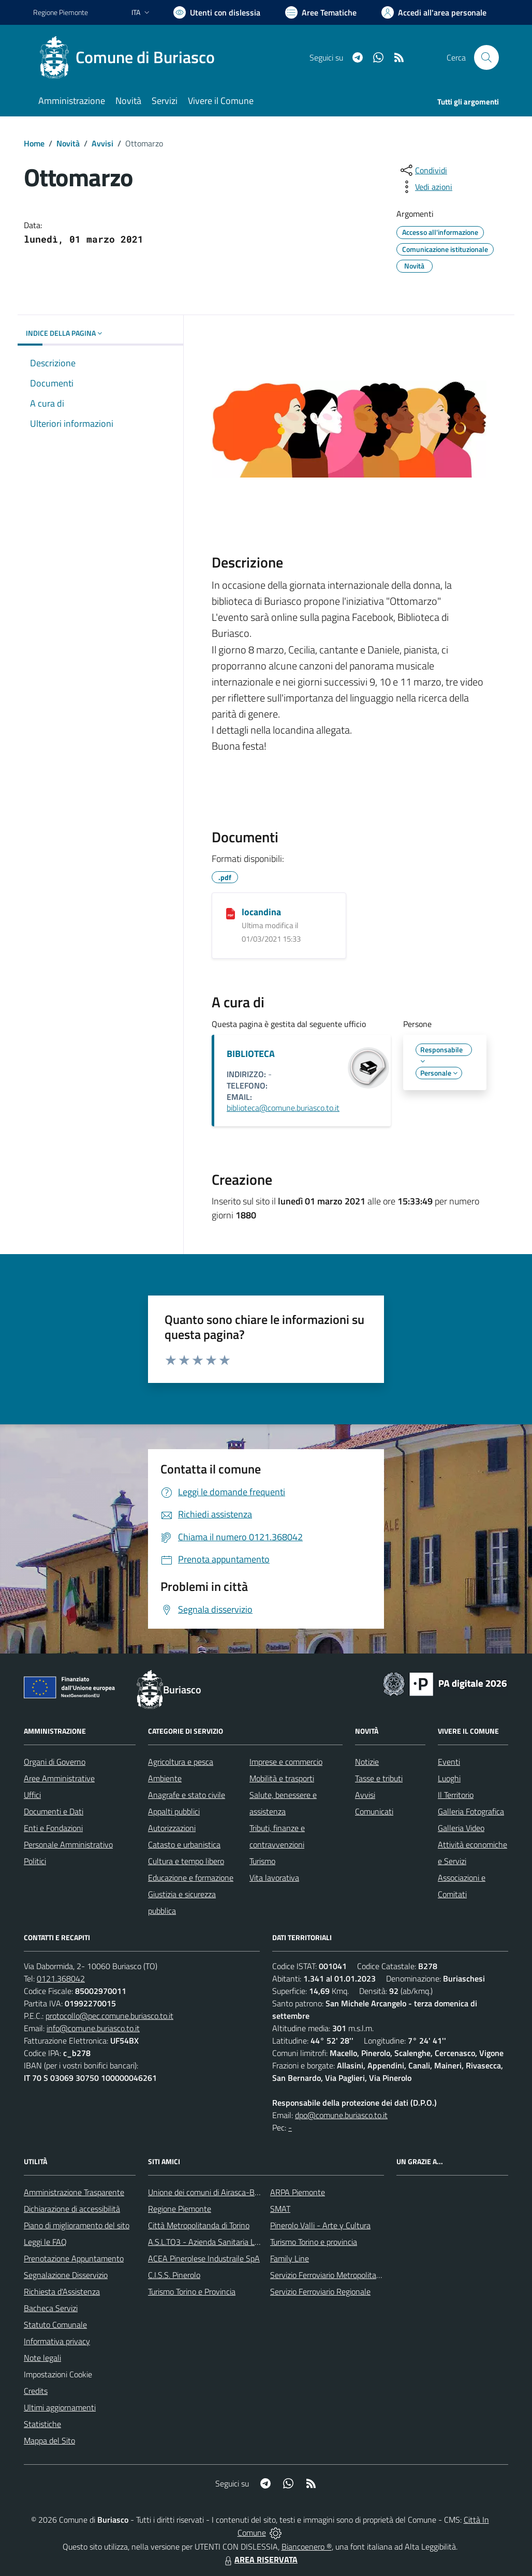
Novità (68, 143)
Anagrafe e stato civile (186, 1795)
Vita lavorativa (274, 1877)
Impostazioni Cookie (58, 2374)
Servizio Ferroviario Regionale (320, 2291)
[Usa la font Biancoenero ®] (217, 12)
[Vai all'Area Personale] (434, 12)
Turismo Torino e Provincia (191, 2291)
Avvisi (102, 143)
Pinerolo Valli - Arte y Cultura (320, 2225)
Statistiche (42, 2424)
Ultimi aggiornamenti (60, 2407)
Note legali (42, 2357)
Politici (35, 1861)
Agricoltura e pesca (180, 1761)
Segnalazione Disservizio (66, 2275)
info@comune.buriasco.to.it (93, 2028)
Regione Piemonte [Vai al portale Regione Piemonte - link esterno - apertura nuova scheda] (60, 12)
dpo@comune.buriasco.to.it (341, 2115)
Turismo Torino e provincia (313, 2242)
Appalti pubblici (174, 1811)
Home (34, 143)
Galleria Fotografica (471, 1811)
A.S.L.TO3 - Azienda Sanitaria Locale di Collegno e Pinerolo (248, 2242)
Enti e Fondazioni (53, 1828)
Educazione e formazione (190, 1877)
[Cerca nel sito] (486, 57)
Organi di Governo (54, 1761)
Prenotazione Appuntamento (74, 2258)
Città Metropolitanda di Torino (198, 2225)
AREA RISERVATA (260, 2559)
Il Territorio (456, 1795)
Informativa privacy (57, 2341)
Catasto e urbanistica (184, 1844)
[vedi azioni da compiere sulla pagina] (425, 186)
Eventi (449, 1761)
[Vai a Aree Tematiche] (321, 12)
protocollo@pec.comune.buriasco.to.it (109, 2015)
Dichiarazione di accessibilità (72, 2208)
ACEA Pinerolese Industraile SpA (204, 2258)
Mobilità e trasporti (281, 1778)
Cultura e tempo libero (186, 1861)
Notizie (367, 1761)
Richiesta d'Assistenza (62, 2291)
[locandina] (231, 912)
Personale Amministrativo (68, 1844)
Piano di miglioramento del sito (76, 2225)
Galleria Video (461, 1828)
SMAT (280, 2208)
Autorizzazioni (172, 1828)
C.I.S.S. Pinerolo (174, 2275)
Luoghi (449, 1778)
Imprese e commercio (285, 1761)
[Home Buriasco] (130, 57)
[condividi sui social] (422, 170)
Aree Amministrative (59, 1778)
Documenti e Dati (53, 1811)
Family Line (289, 2258)
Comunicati (374, 1811)
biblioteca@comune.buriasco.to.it (283, 1107)
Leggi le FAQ (45, 2242)
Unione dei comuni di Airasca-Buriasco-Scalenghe (233, 2192)
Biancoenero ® (307, 2546)
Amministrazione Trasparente (74, 2192)
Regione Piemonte (179, 2208)
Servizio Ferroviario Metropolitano (327, 2275)
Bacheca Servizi (51, 2308)
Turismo (262, 1861)
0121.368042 (61, 1978)
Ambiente (165, 1778)
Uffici (32, 1795)
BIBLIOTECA (251, 1054)
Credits (36, 2391)
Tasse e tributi (379, 1778)
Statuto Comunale (55, 2324)
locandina (261, 912)
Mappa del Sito (49, 2440)
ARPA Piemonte (297, 2192)
